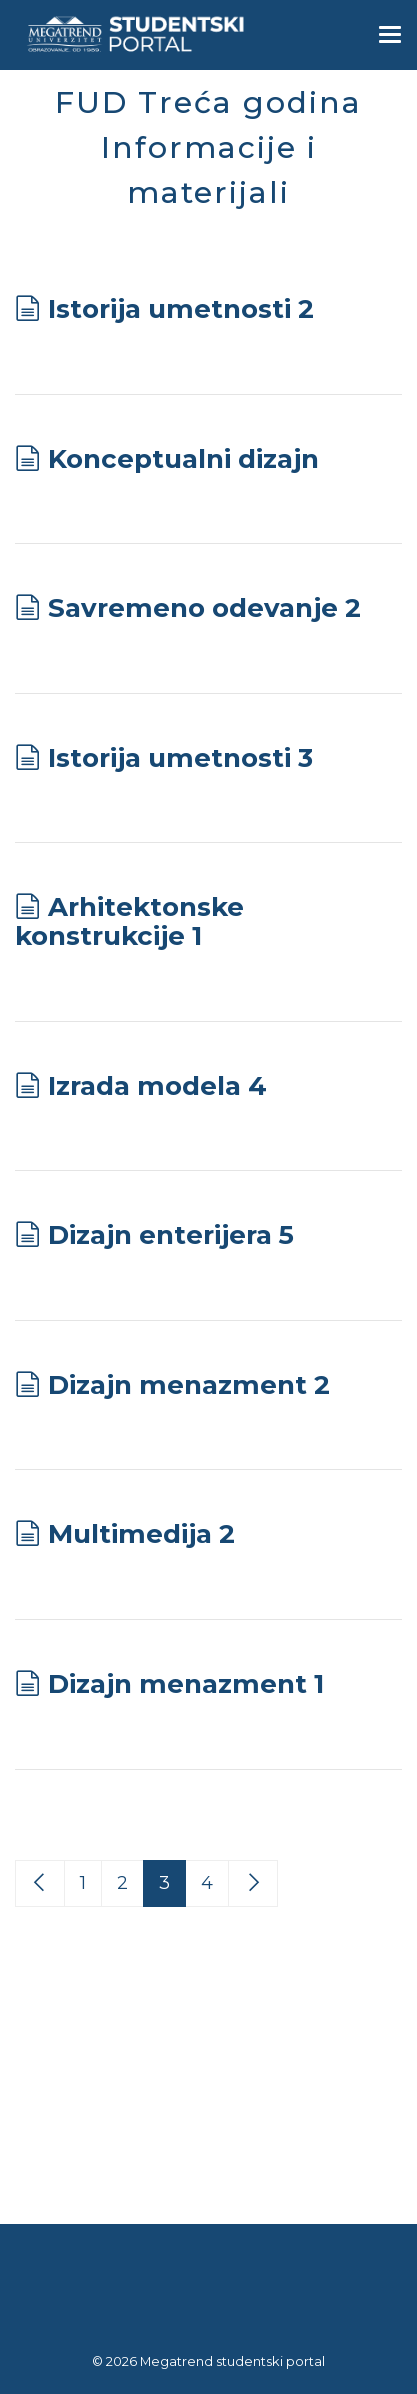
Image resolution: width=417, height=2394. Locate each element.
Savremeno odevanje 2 (204, 608)
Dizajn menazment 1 (186, 1684)
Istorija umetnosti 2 (181, 309)
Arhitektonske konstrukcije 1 (129, 921)
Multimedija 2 (141, 1534)
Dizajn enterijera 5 (171, 1235)
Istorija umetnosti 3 (180, 758)
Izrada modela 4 (157, 1086)
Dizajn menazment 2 (189, 1385)
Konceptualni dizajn (183, 459)
